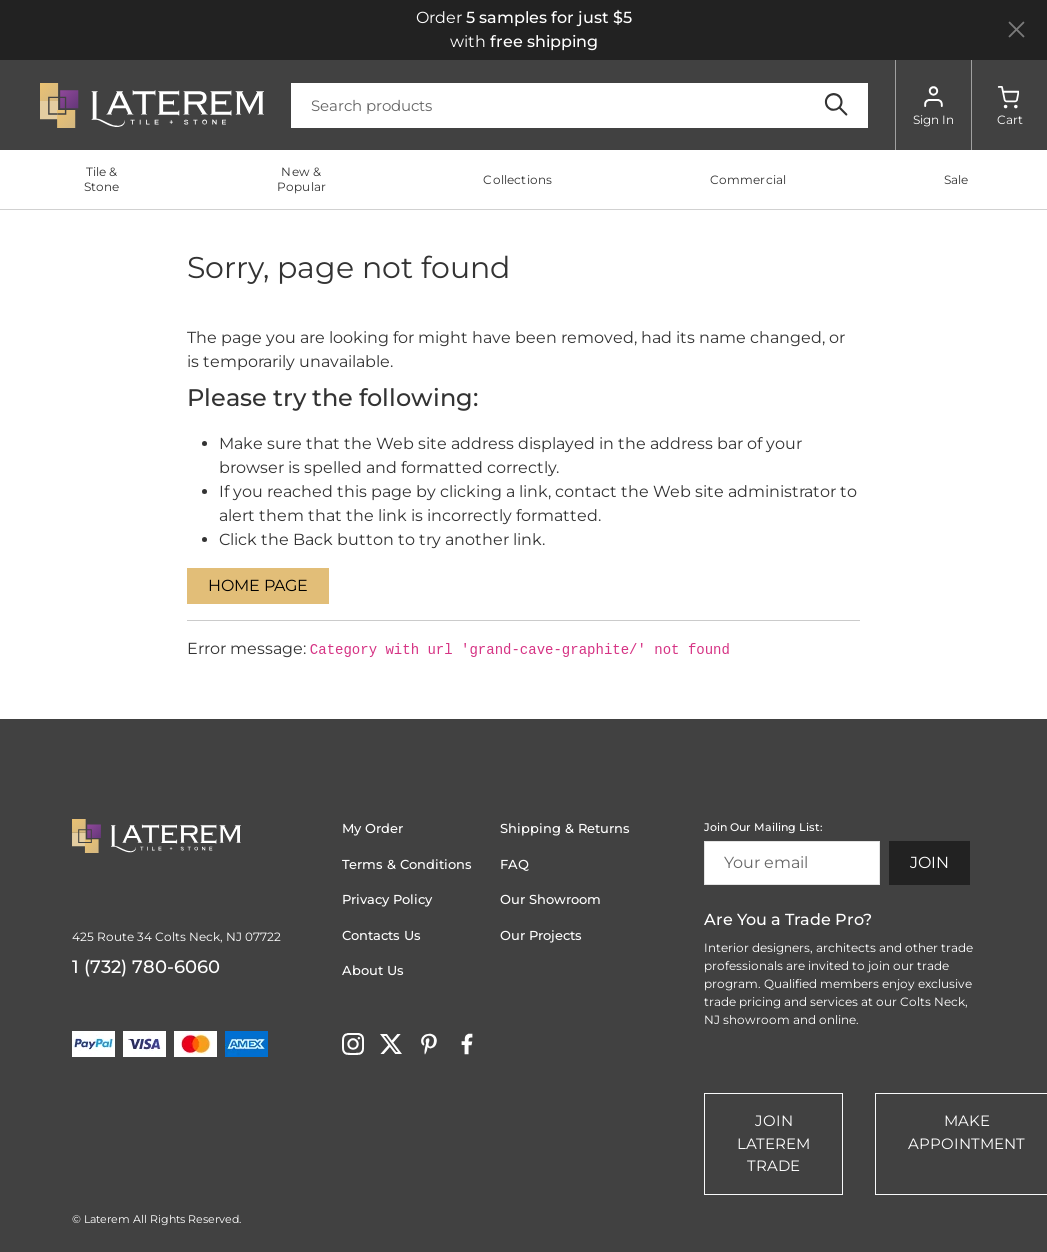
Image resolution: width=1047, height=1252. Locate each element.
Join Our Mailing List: (763, 827)
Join (929, 862)
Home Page (258, 585)
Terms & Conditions (407, 864)
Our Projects (541, 935)
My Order (372, 828)
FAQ (514, 864)
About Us (373, 970)
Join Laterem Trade (773, 1143)
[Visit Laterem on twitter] (391, 1042)
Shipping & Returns (565, 828)
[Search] (579, 105)
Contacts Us (381, 935)
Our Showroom (550, 899)
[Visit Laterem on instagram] (353, 1042)
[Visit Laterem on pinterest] (429, 1042)
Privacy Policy (387, 899)
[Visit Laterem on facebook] (467, 1042)
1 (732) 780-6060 (146, 967)
